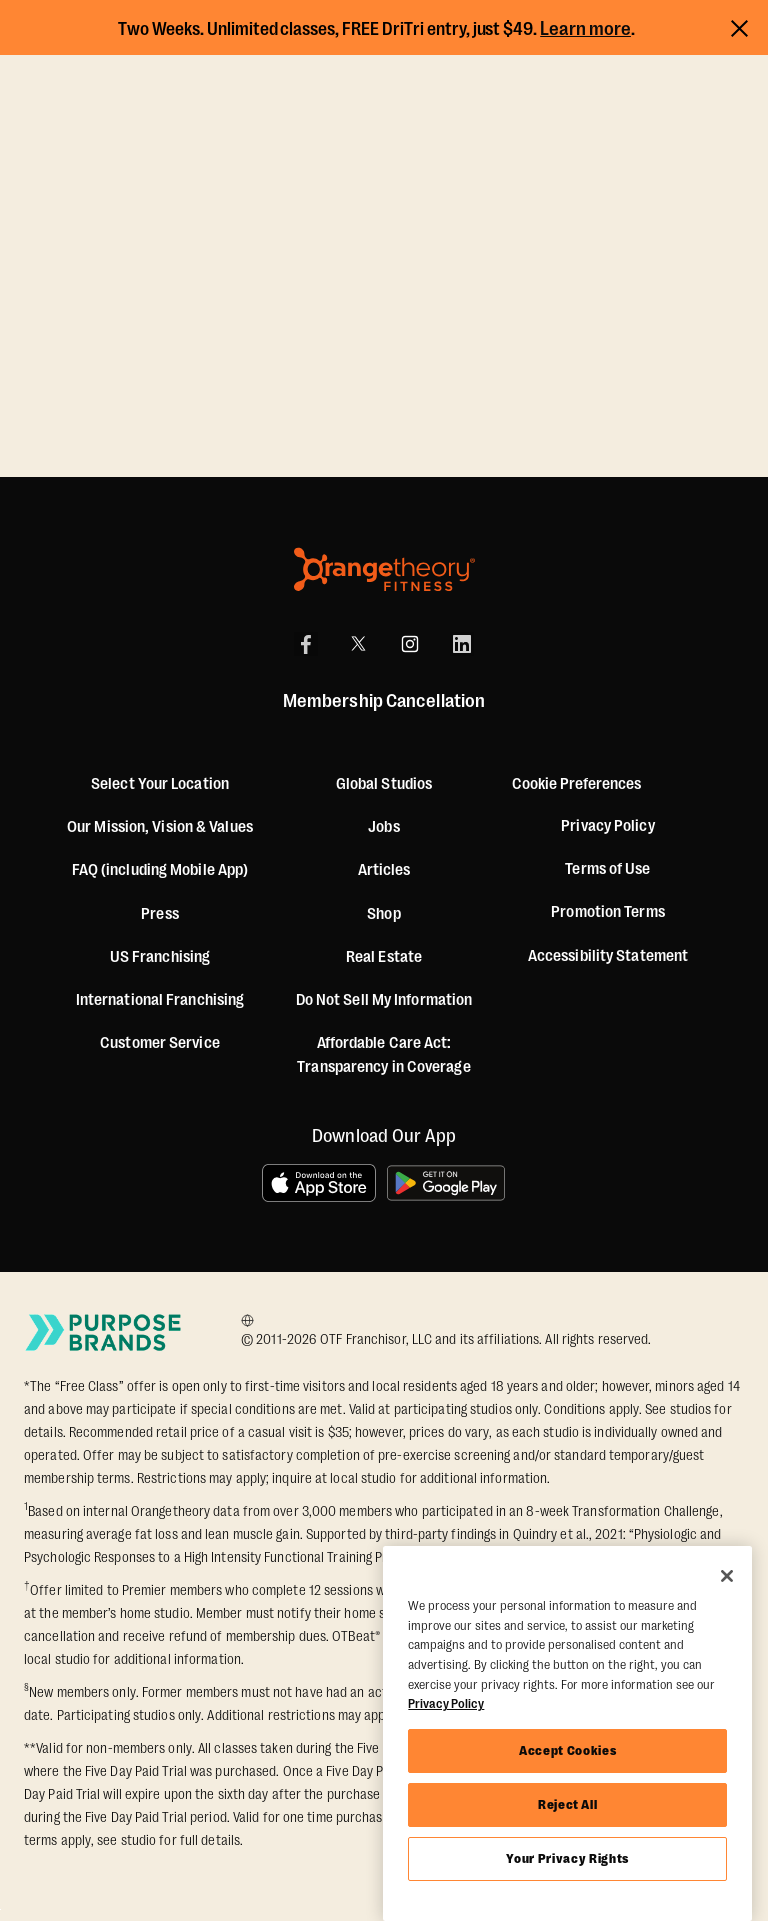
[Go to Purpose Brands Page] (104, 1332)
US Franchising (160, 957)
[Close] (727, 1576)
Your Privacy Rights (567, 1858)
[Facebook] (306, 644)
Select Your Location (160, 784)
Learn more (585, 29)
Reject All (568, 1804)
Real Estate (384, 957)
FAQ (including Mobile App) (160, 870)
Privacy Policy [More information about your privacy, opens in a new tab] (446, 1703)
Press (160, 914)
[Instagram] (410, 644)
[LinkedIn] (462, 644)
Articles (384, 870)
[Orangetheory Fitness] (384, 569)
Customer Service (160, 1043)
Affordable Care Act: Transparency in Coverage (383, 1055)
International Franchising (160, 1000)
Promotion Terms (608, 912)
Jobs (383, 827)
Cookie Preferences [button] (576, 784)
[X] (358, 644)
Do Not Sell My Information (384, 1000)
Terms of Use (607, 869)
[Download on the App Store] (319, 1183)
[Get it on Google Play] (447, 1183)
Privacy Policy (607, 826)
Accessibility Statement (608, 956)
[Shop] (383, 914)
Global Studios (384, 784)
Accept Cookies (567, 1750)
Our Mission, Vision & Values (160, 827)
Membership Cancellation (384, 701)
